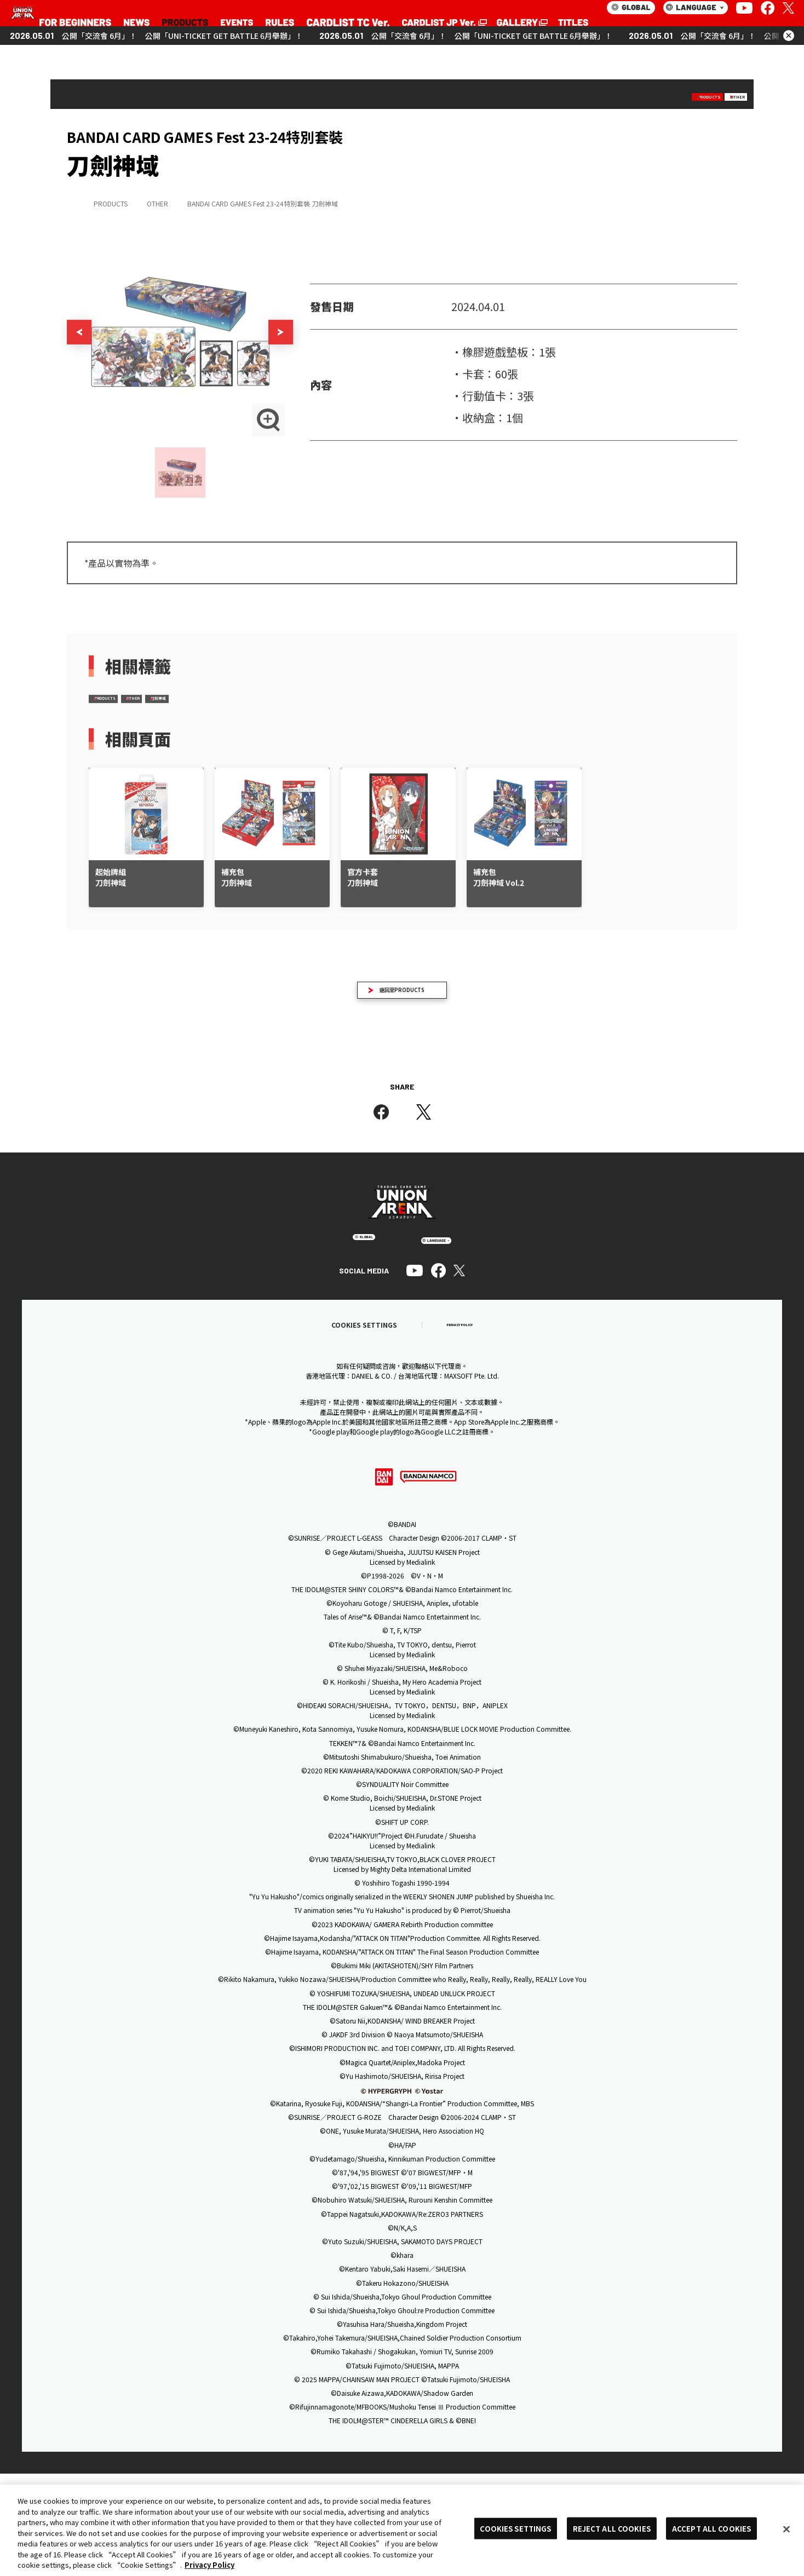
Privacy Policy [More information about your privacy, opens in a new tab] (209, 2565)
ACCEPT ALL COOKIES (711, 2528)
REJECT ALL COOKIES (612, 2528)
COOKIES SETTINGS (515, 2528)
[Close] (786, 2529)
